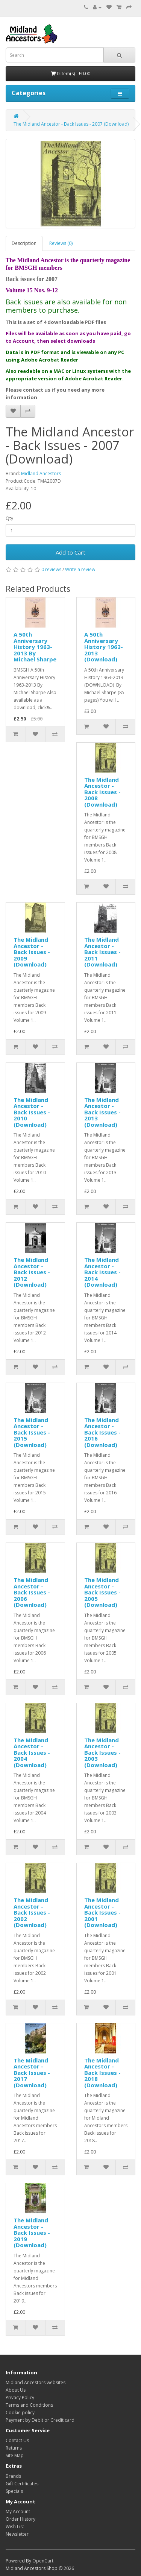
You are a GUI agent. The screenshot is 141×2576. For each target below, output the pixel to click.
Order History (20, 2519)
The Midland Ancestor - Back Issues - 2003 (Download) (102, 1752)
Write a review (80, 569)
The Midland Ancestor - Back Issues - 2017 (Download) (32, 2072)
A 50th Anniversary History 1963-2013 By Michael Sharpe (35, 647)
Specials (14, 2491)
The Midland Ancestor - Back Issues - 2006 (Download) (32, 1592)
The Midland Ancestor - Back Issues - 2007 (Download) (71, 124)
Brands (13, 2476)
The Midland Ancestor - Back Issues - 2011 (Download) (102, 952)
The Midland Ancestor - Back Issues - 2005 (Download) (102, 1592)
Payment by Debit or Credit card (40, 2420)
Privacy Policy (20, 2397)
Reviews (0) (61, 243)
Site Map (15, 2455)
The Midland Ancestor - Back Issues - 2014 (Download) (102, 1272)
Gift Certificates (22, 2483)
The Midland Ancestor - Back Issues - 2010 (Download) (32, 1112)
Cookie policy (20, 2412)
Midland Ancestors (41, 473)
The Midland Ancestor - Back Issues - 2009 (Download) (32, 952)
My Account (18, 2511)
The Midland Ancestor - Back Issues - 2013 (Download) (102, 1112)
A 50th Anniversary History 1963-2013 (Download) (103, 647)
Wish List (15, 2526)
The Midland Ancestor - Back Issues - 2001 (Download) (102, 1912)
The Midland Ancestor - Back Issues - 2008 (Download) (102, 792)
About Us (16, 2390)
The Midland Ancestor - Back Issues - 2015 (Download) (32, 1432)
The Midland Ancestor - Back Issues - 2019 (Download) (32, 2232)
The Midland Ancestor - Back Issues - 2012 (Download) (32, 1272)
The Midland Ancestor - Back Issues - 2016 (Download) (102, 1432)
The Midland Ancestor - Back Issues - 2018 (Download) (102, 2072)
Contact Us (17, 2440)
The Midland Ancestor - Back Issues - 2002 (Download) (32, 1912)
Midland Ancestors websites (35, 2382)
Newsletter (17, 2534)
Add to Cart (70, 552)
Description (24, 243)
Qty (9, 518)
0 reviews (51, 569)
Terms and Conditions (29, 2405)
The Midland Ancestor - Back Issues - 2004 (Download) (32, 1752)
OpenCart (42, 2561)
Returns (14, 2448)
